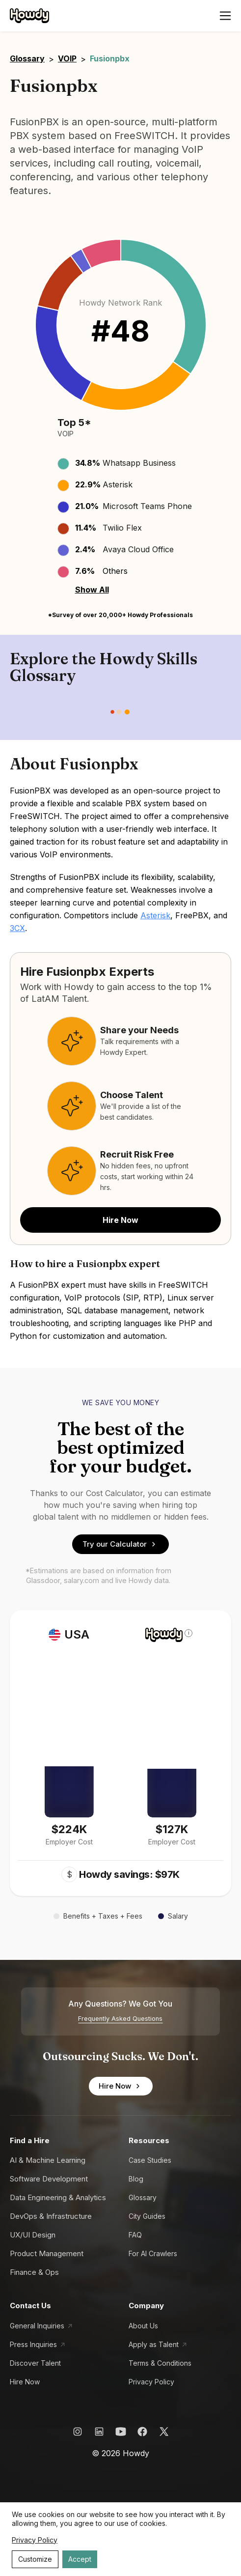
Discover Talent (35, 2363)
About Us (143, 2325)
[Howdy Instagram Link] (77, 2431)
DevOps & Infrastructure (51, 2216)
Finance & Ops (34, 2272)
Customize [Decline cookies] (35, 2559)
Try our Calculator (120, 1544)
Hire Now (120, 1220)
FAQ (135, 2235)
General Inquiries (37, 2325)
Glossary (27, 58)
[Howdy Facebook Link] (142, 2431)
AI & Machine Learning (47, 2160)
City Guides (147, 2216)
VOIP (67, 58)
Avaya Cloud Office (138, 549)
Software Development (49, 2178)
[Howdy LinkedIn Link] (99, 2431)
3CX (17, 928)
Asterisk (118, 484)
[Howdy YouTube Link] (121, 2431)
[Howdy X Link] (164, 2431)
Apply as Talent (154, 2344)
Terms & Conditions (160, 2363)
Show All (92, 589)
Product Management (46, 2253)
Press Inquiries (33, 2344)
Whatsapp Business (139, 463)
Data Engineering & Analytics (58, 2197)
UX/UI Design (32, 2234)
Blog (136, 2179)
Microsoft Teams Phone (147, 506)
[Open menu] (225, 16)
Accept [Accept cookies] (79, 2559)
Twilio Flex (122, 528)
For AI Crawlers (153, 2253)
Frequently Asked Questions (120, 2018)
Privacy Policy (151, 2382)
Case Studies (150, 2160)
